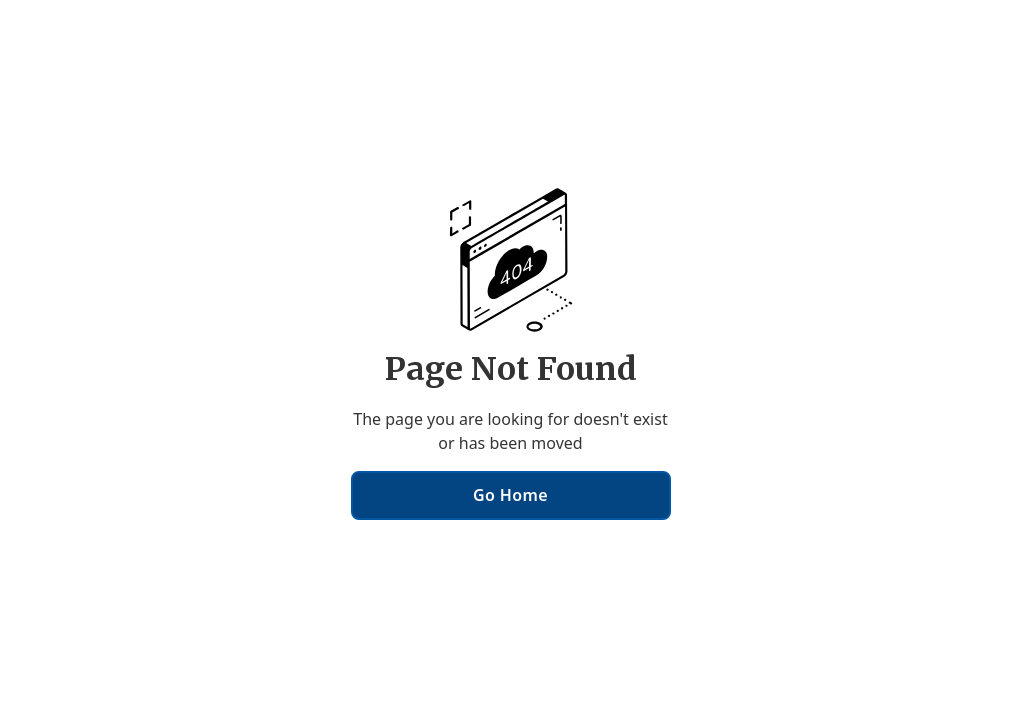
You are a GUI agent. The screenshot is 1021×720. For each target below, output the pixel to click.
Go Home (510, 495)
